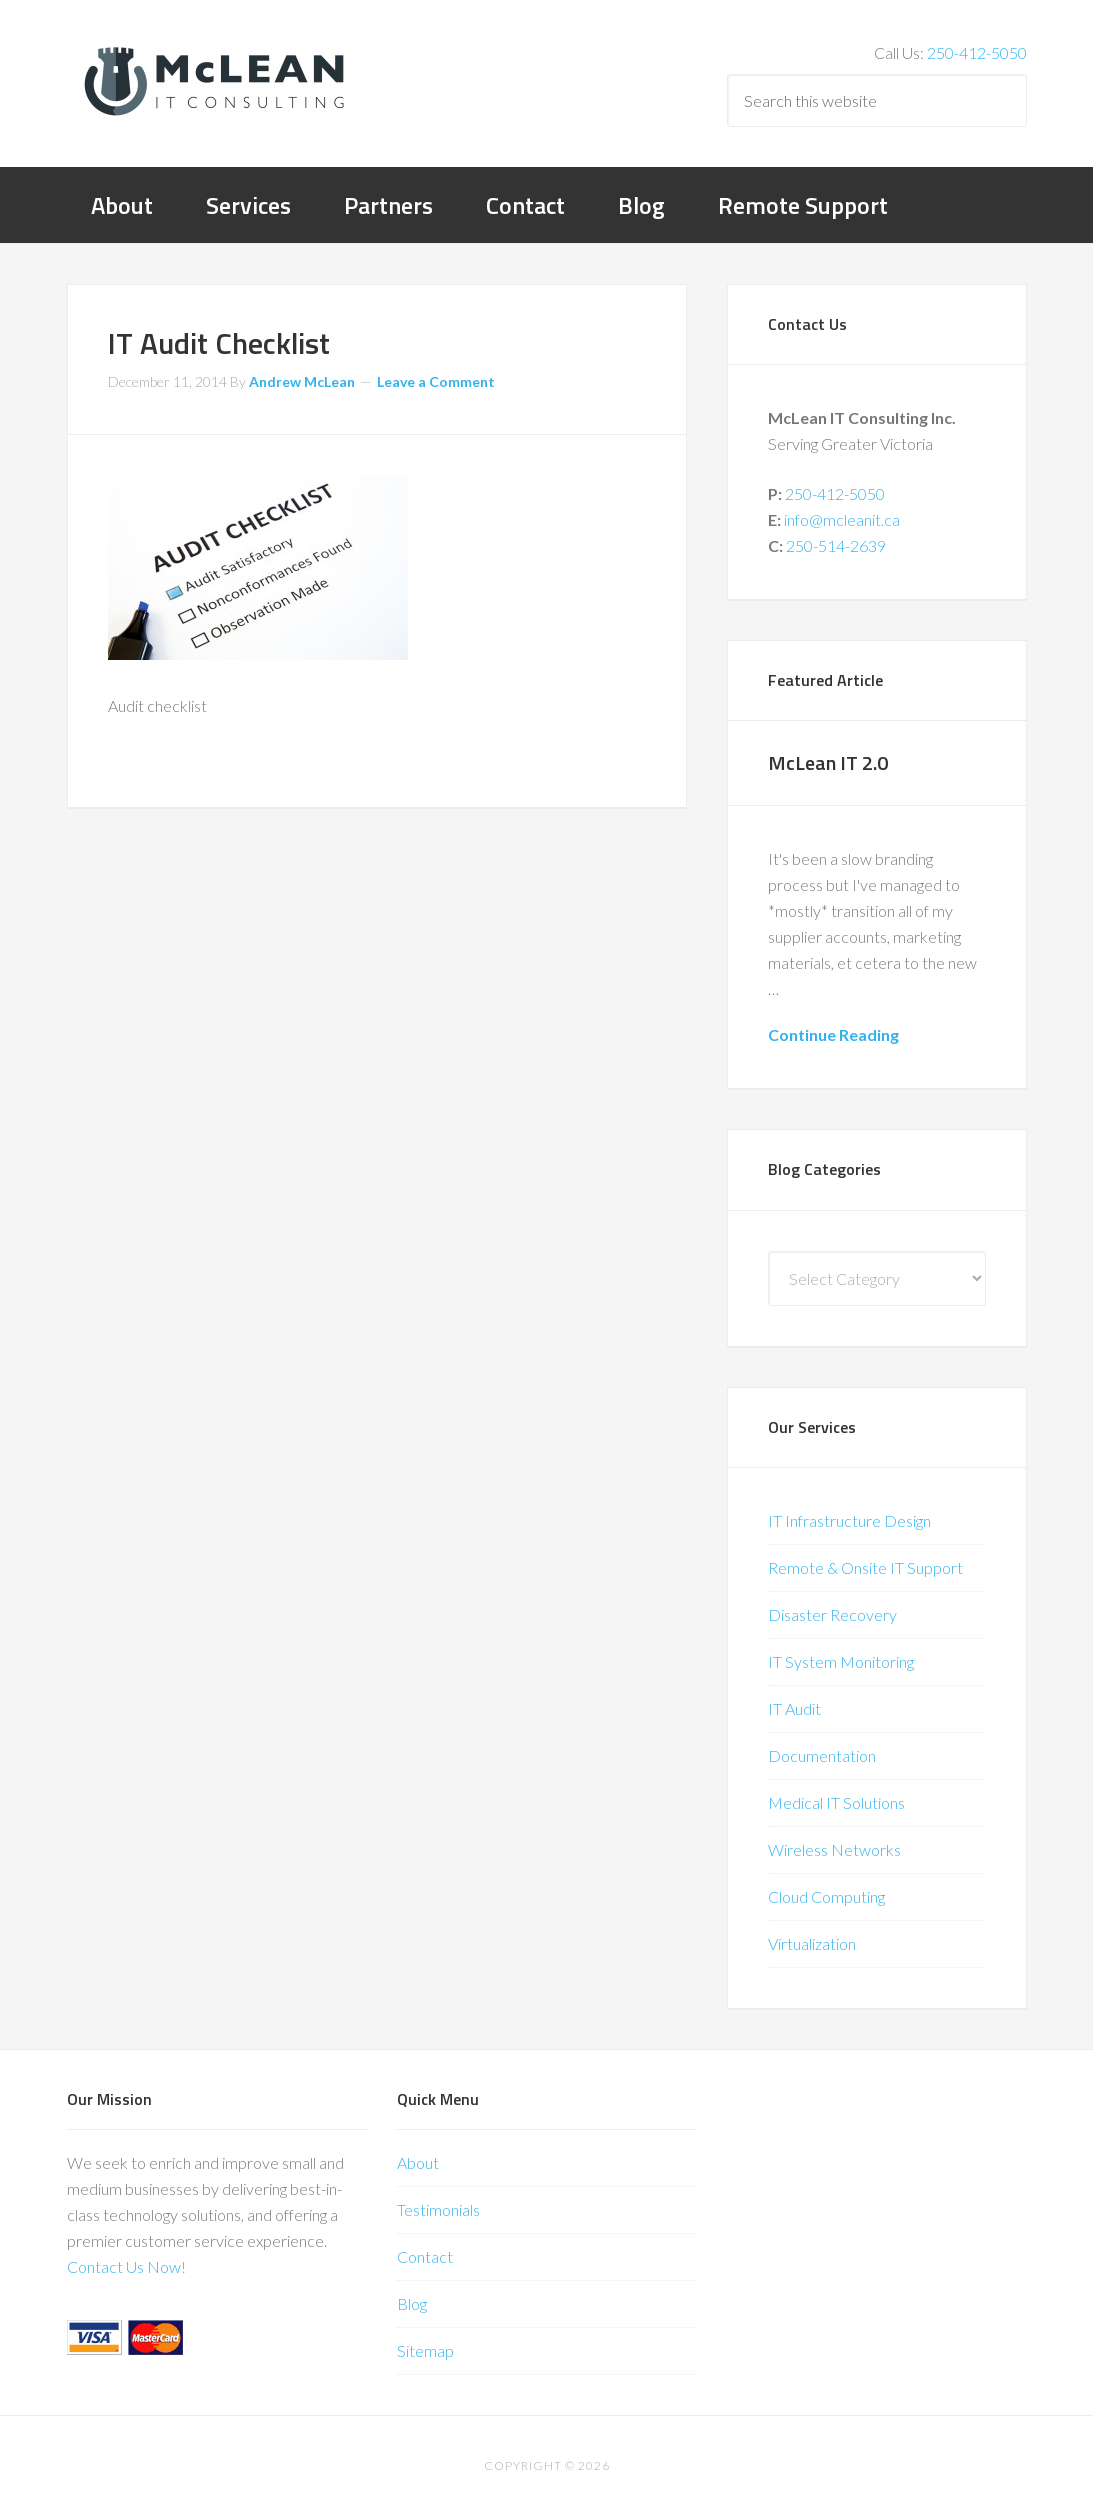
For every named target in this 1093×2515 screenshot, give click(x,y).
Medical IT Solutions (836, 1802)
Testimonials (438, 2209)
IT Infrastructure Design (849, 1520)
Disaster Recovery (832, 1614)
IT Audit (794, 1708)
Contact (425, 2256)
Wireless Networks (834, 1849)
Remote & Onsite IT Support (865, 1567)
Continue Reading (833, 1034)
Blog (412, 2303)
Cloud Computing (826, 1896)
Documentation (822, 1755)
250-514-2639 (836, 545)
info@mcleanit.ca (842, 519)
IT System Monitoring (841, 1661)
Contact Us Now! (126, 2266)
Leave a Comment (436, 381)
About (418, 2162)
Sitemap (425, 2350)
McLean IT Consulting (227, 80)
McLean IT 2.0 (828, 762)
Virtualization (812, 1943)
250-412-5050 (977, 52)
